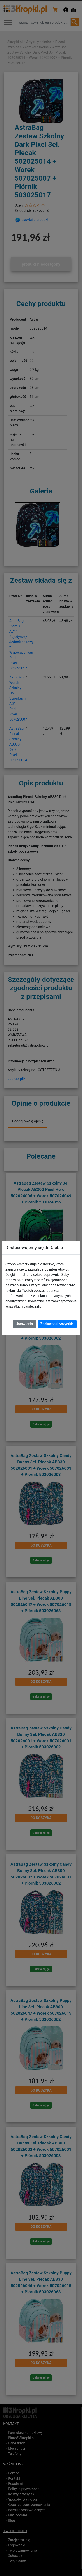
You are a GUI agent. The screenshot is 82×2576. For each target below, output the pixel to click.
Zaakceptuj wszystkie (57, 1324)
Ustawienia (24, 1324)
